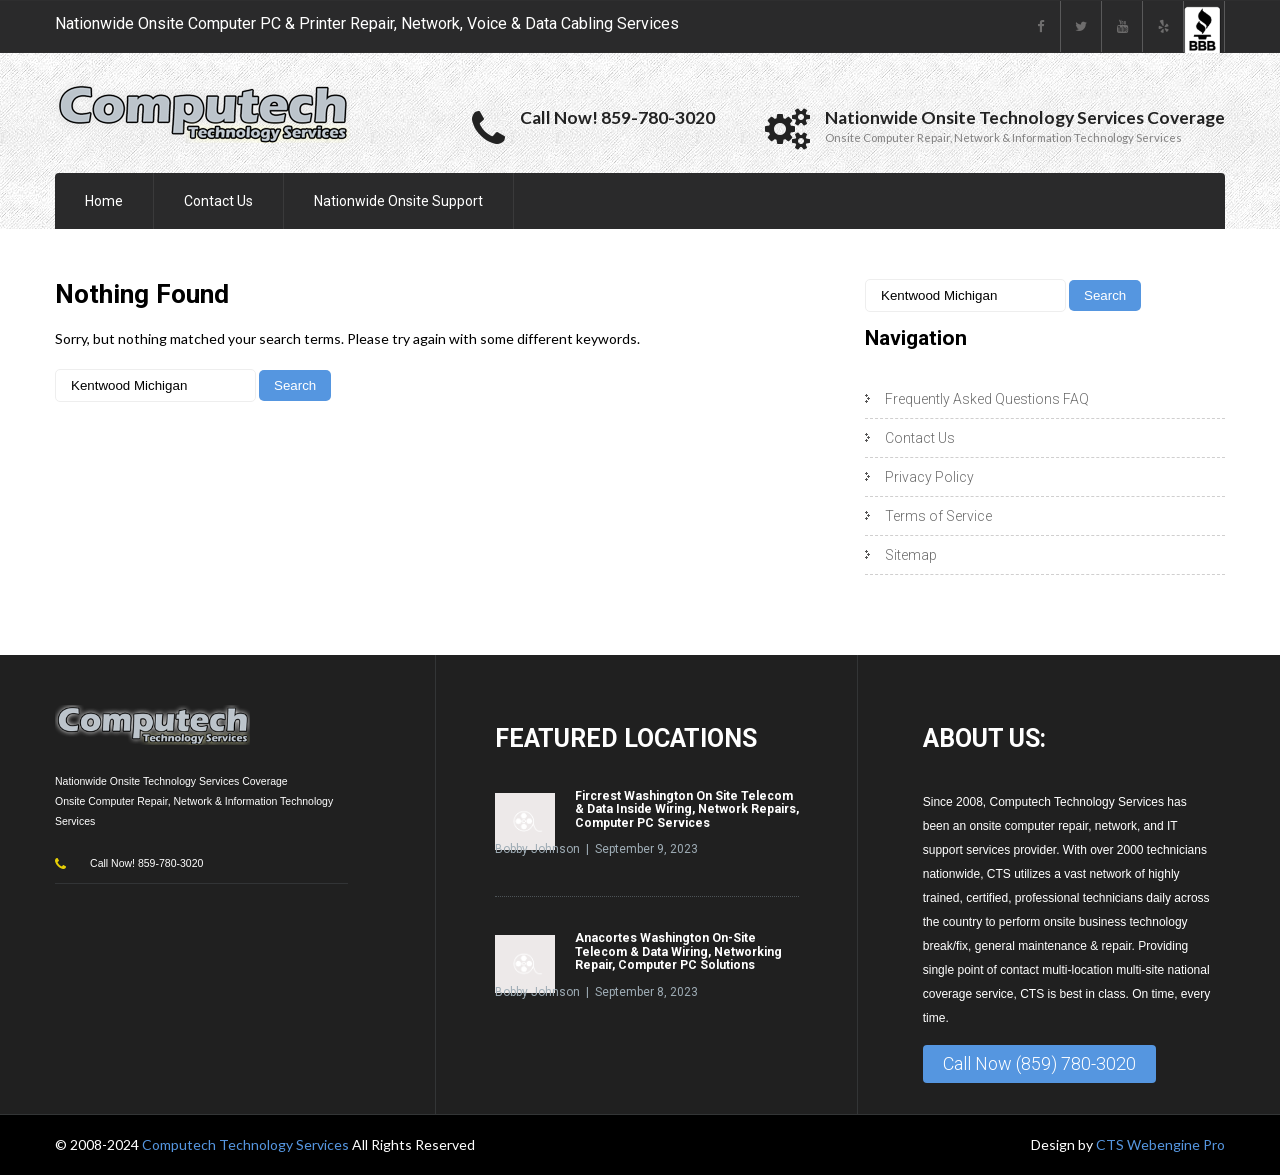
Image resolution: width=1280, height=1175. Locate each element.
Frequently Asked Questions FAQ (987, 399)
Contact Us (218, 201)
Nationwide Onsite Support (398, 201)
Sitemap (911, 555)
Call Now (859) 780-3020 (1039, 1063)
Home (104, 201)
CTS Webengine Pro (1160, 1144)
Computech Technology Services (247, 1144)
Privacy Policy (929, 477)
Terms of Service (938, 516)
